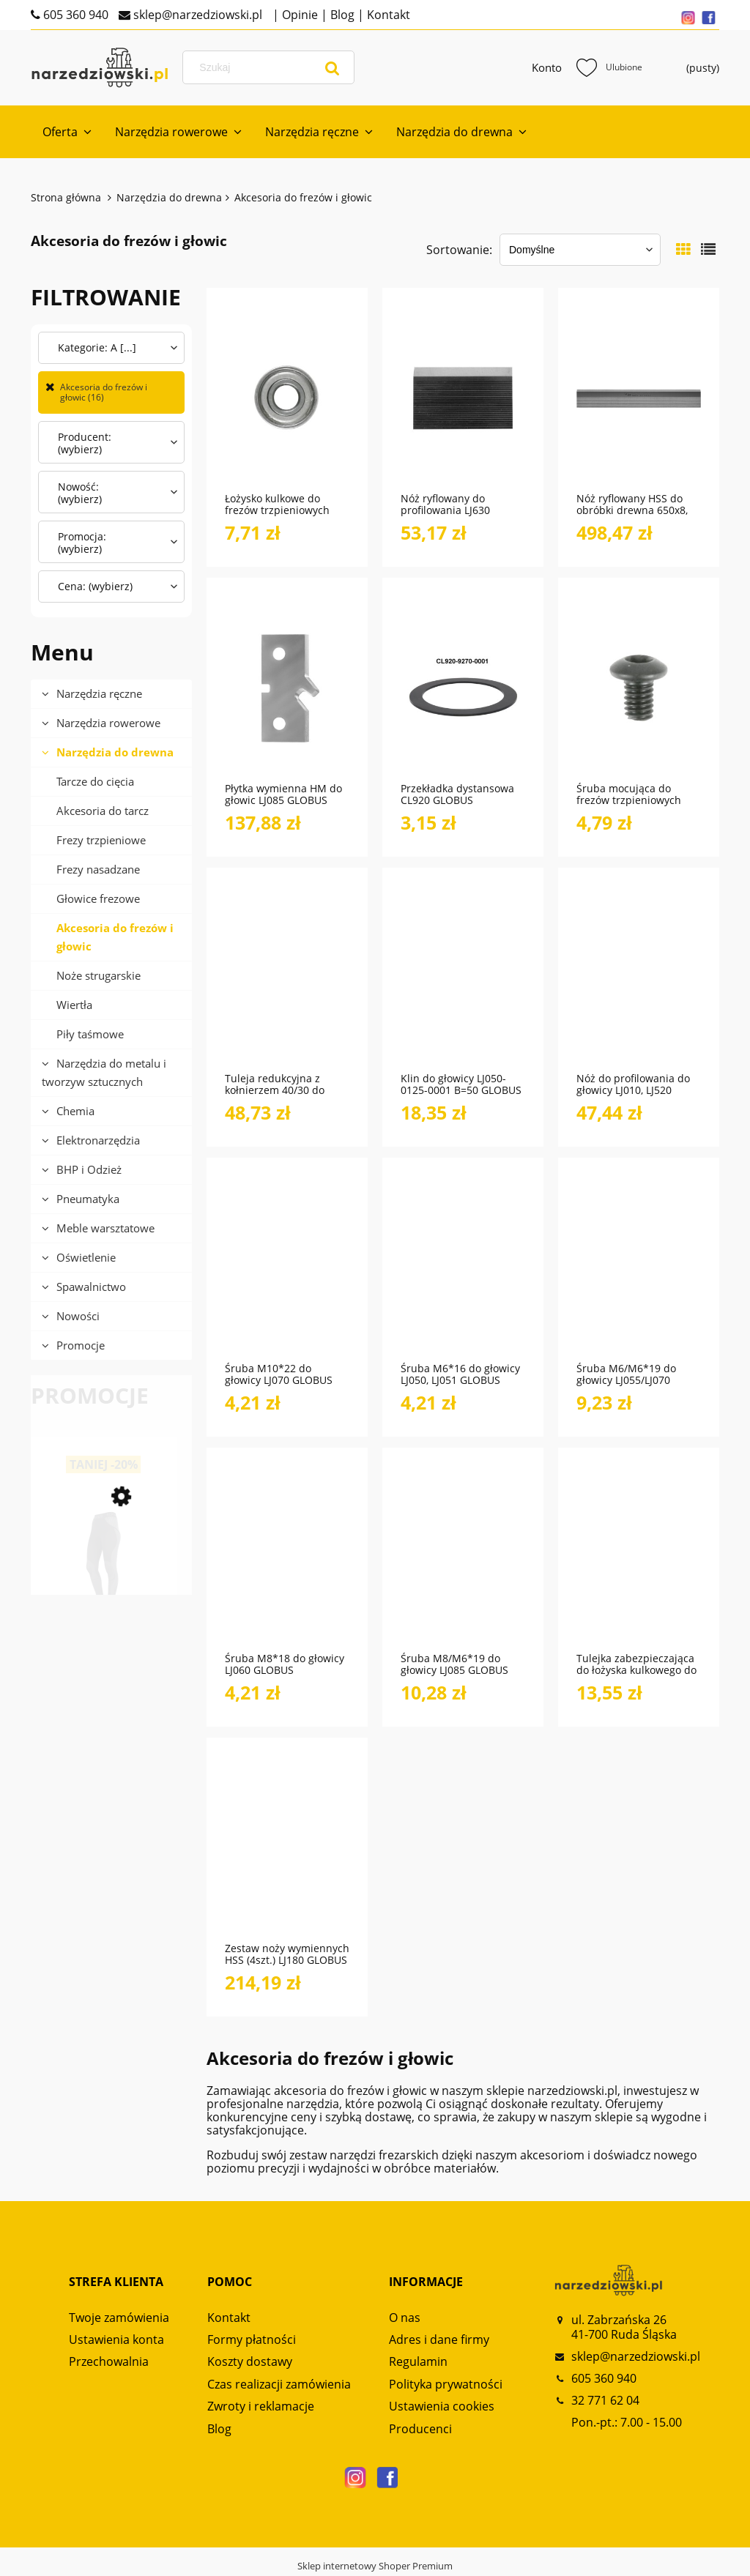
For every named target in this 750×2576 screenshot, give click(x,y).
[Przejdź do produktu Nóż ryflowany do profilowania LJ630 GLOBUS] (463, 397)
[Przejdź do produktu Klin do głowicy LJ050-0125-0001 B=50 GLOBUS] (463, 977)
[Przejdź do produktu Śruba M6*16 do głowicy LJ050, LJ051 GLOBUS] (463, 1267)
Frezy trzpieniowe (101, 840)
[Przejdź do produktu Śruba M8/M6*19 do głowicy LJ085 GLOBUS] (463, 1557)
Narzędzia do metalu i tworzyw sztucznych (104, 1072)
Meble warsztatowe (105, 1228)
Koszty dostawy (249, 2361)
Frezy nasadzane (98, 869)
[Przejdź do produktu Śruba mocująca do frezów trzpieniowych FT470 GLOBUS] (638, 687)
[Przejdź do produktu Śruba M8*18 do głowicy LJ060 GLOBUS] (287, 1557)
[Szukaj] (332, 67)
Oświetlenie (86, 1257)
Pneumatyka (87, 1198)
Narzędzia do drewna (115, 752)
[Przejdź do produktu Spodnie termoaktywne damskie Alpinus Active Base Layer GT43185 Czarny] (104, 1576)
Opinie (298, 15)
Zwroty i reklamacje (260, 2406)
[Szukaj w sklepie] (271, 67)
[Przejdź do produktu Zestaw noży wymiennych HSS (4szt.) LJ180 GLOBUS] (287, 1847)
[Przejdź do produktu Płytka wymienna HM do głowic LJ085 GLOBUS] (287, 687)
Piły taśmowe (90, 1034)
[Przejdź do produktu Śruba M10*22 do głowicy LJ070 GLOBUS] (287, 1267)
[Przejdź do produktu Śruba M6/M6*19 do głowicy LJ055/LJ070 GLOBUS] (638, 1267)
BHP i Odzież (89, 1169)
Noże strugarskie (98, 975)
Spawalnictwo (91, 1286)
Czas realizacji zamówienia (279, 2384)
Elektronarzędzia (98, 1140)
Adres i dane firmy (439, 2339)
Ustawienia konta (116, 2339)
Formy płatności (251, 2339)
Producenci (420, 2429)
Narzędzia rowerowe (108, 722)
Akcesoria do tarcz (102, 810)
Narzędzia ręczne (99, 693)
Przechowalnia (109, 2361)
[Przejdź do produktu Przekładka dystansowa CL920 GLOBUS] (463, 687)
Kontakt (387, 15)
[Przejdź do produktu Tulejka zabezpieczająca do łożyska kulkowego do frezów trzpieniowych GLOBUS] (638, 1557)
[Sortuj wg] (580, 250)
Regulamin (418, 2361)
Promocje (80, 1345)
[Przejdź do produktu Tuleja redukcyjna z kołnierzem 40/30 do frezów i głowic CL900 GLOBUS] (287, 977)
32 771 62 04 (605, 2400)
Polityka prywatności (445, 2384)
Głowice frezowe (98, 898)
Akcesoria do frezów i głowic (115, 936)
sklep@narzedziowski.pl (196, 15)
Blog (340, 15)
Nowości (78, 1316)
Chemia (75, 1110)
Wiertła (74, 1004)
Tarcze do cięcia (95, 781)
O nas (404, 2317)
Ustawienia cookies (441, 2406)
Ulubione (609, 67)
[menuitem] (67, 131)
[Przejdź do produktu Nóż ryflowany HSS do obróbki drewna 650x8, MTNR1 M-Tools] (638, 397)
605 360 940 (74, 15)
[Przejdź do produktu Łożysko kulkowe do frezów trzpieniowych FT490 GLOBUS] (287, 397)
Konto (547, 67)
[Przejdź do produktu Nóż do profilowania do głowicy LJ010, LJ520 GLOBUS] (638, 977)
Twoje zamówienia (119, 2317)
